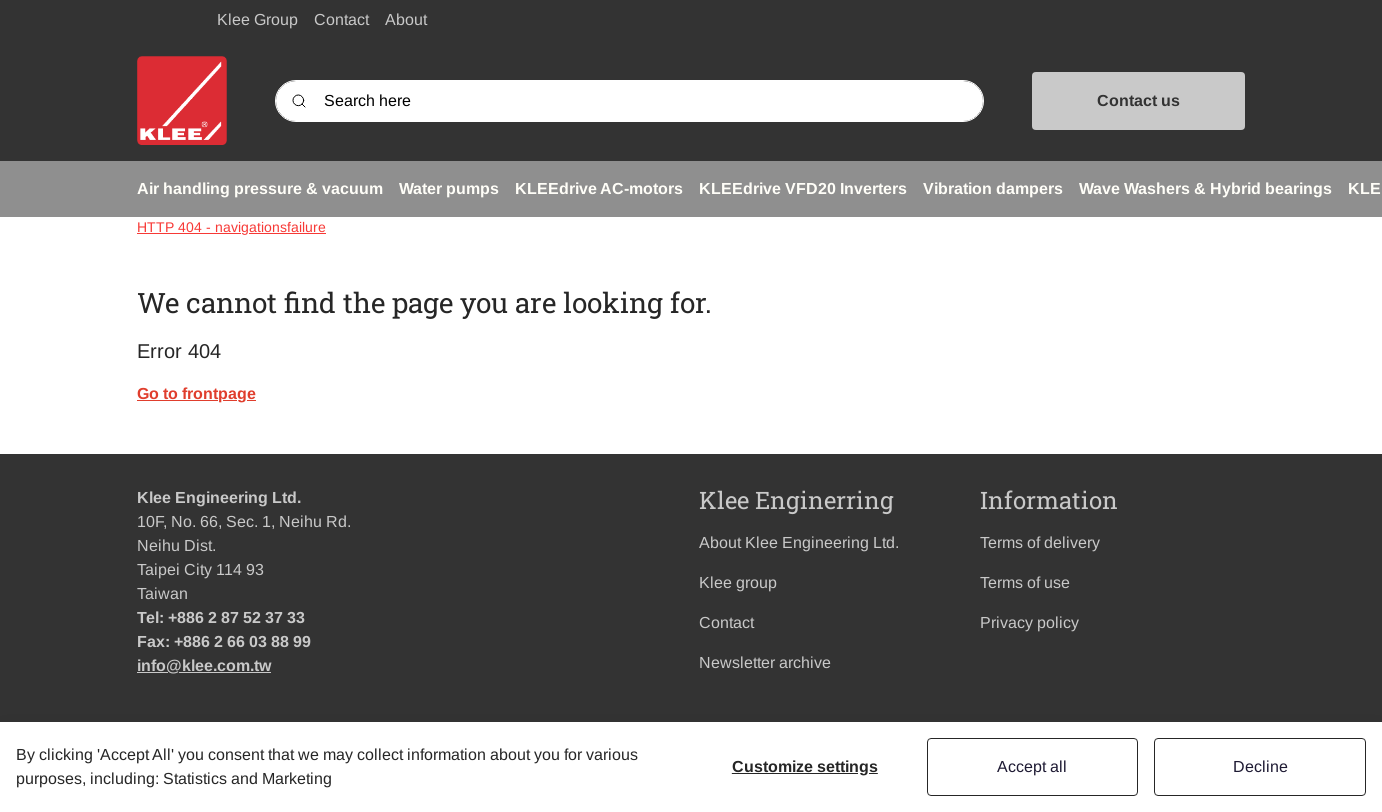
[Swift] (182, 100)
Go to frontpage (196, 393)
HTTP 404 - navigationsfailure (231, 227)
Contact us (1138, 100)
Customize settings (805, 766)
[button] (260, 189)
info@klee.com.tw (204, 665)
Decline (1260, 766)
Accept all (1032, 766)
